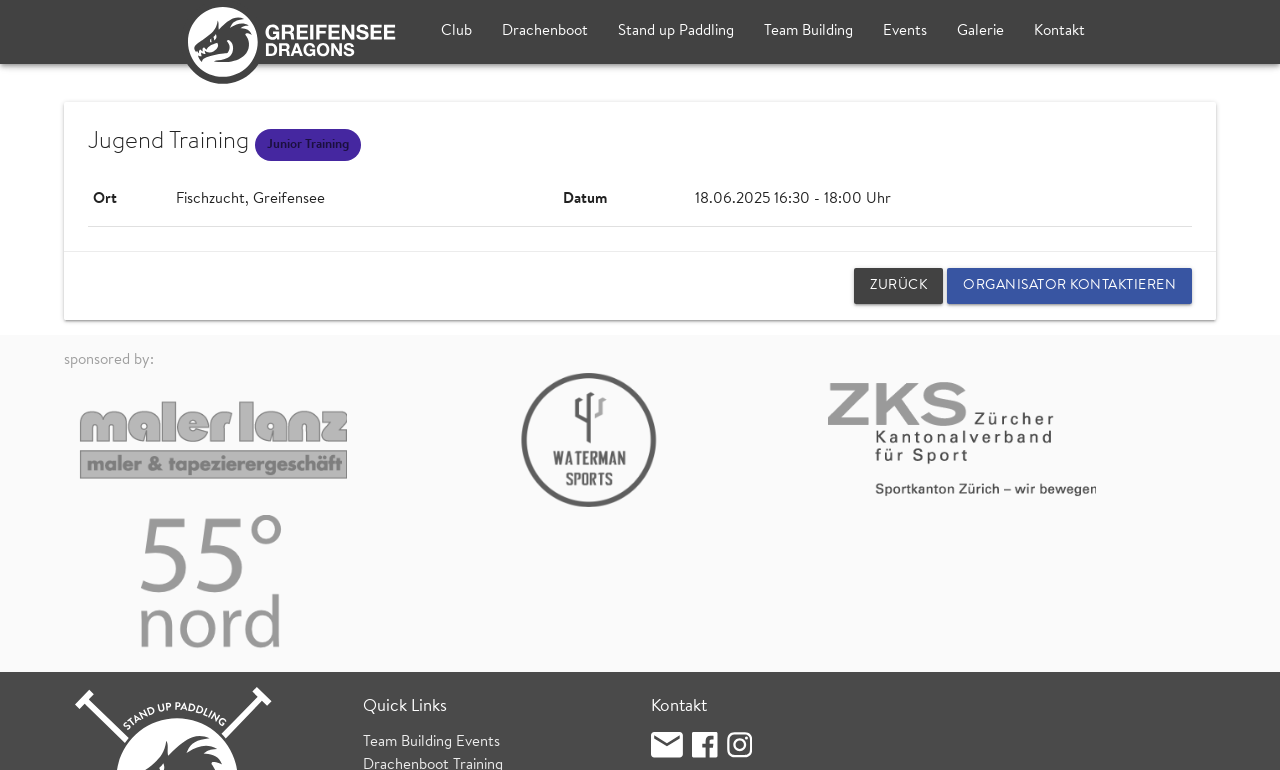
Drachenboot (545, 31)
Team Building (808, 31)
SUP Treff (394, 612)
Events (905, 31)
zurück (898, 286)
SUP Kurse (397, 634)
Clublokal (681, 616)
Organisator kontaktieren (1069, 286)
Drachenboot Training (433, 589)
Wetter (386, 657)
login (1200, 744)
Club (456, 31)
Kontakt (1059, 31)
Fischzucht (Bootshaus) (725, 638)
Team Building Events (431, 567)
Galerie (980, 31)
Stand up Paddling (676, 31)
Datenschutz (302, 744)
